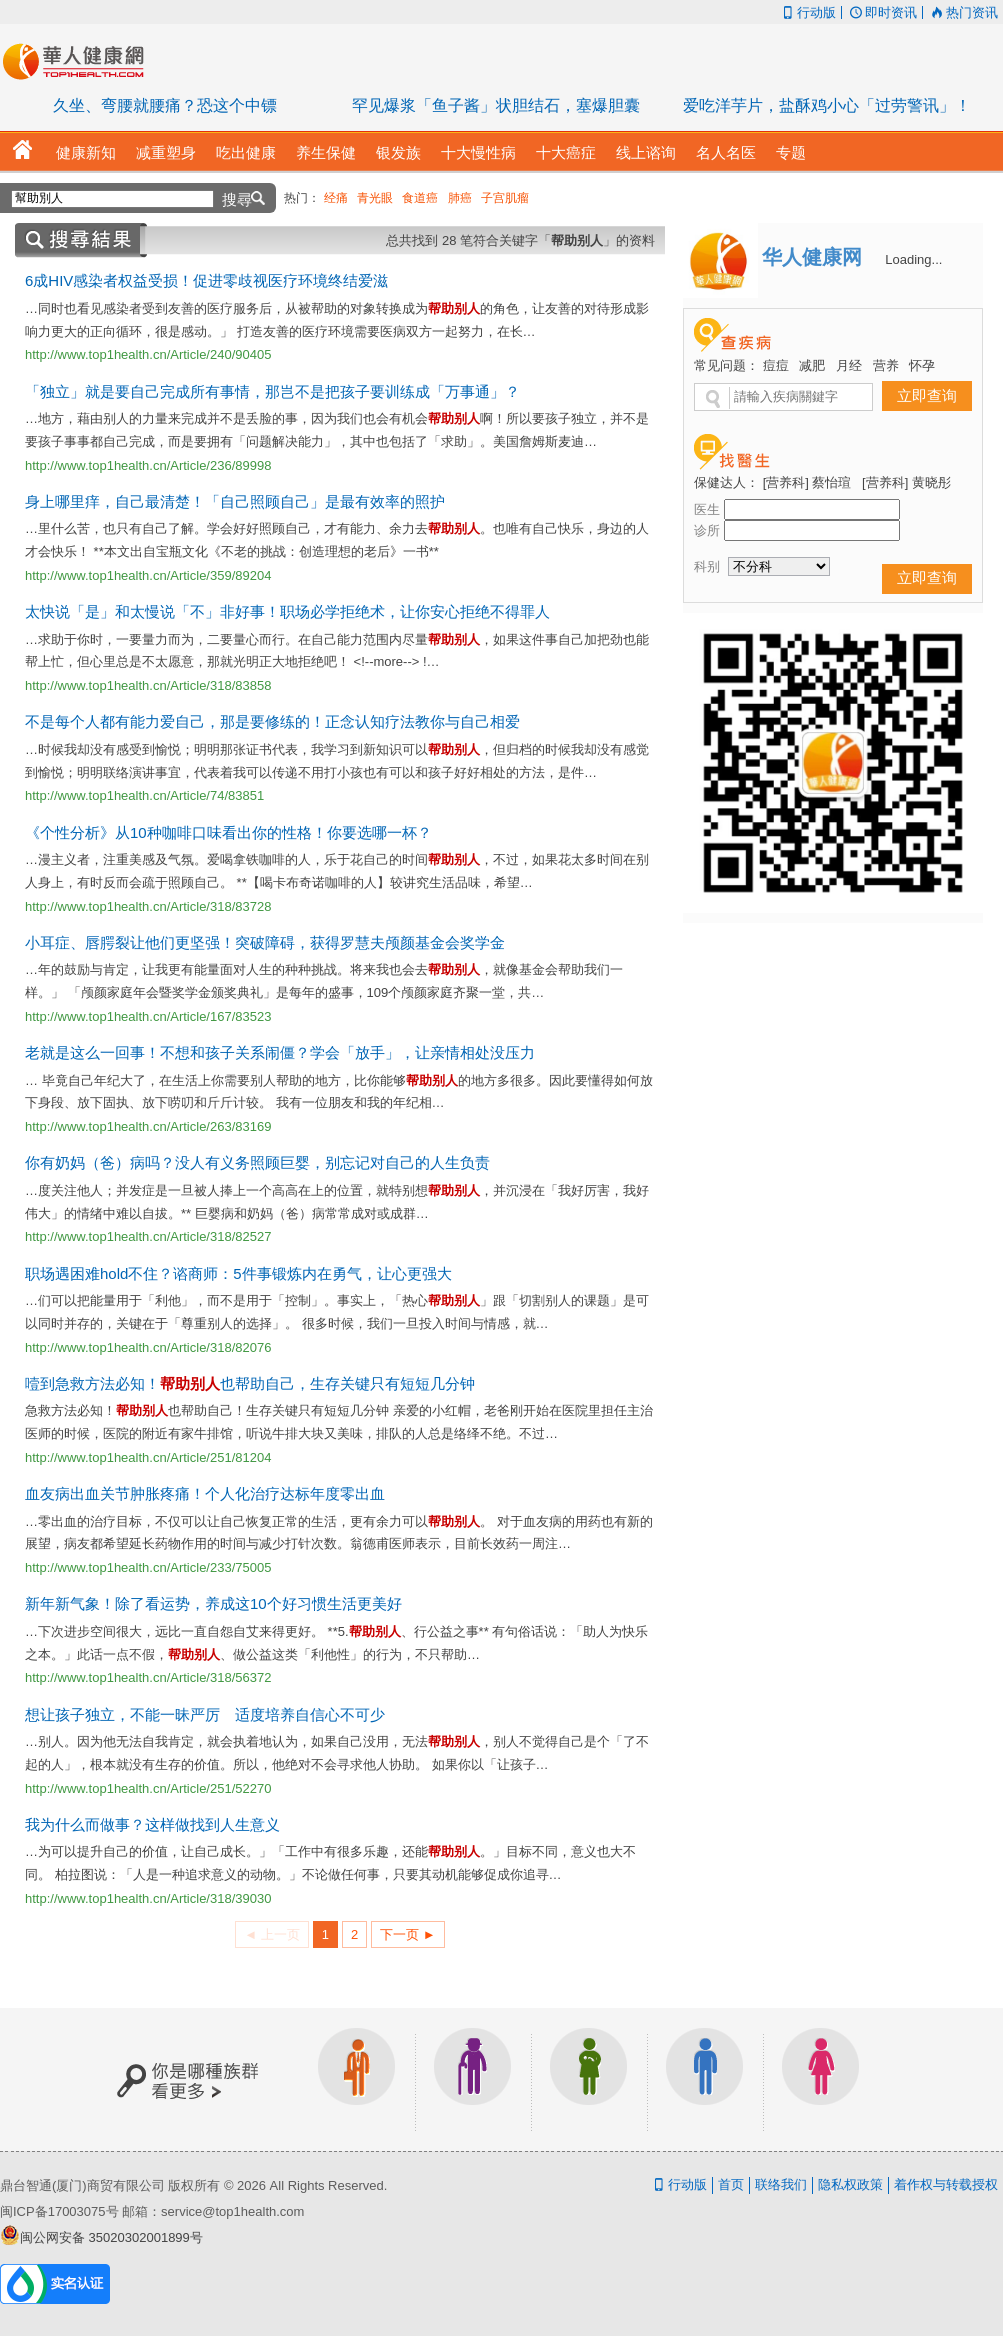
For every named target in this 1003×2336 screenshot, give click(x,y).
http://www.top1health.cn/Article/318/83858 (148, 685)
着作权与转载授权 (946, 2184)
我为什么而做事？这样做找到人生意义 (152, 1824)
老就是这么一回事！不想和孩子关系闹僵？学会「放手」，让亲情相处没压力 (280, 1052)
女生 (821, 2079)
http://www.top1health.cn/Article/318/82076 (148, 1347)
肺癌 (460, 198)
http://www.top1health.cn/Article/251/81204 (148, 1457)
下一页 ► (407, 1934)
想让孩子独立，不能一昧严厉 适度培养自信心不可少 (205, 1714)
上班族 (357, 2079)
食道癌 (420, 198)
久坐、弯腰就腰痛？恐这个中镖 (165, 105)
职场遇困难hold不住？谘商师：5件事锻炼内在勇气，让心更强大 (238, 1273)
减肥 (812, 365)
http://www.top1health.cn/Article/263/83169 (148, 1126)
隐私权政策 (850, 2184)
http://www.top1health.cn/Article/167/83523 (148, 1016)
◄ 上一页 (271, 1934)
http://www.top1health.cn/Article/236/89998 (148, 465)
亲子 (589, 2079)
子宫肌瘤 (505, 198)
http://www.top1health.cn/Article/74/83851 (144, 795)
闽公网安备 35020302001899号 (111, 2237)
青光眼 (375, 198)
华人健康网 (80, 61)
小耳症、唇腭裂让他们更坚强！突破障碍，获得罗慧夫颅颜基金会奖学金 (265, 942)
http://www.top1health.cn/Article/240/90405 (148, 354)
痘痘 (776, 365)
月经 (849, 365)
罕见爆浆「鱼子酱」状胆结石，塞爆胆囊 (496, 105)
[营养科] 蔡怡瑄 (807, 482)
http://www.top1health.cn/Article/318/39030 (148, 1898)
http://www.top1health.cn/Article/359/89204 (148, 575)
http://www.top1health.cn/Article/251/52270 (148, 1788)
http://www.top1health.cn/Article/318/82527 (148, 1236)
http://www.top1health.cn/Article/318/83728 (148, 906)
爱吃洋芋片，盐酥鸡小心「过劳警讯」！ (827, 105)
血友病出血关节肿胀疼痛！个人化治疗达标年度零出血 (205, 1493)
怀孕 (922, 365)
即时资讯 (882, 12)
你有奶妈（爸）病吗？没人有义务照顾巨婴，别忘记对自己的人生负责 (257, 1162)
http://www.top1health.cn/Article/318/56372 (148, 1677)
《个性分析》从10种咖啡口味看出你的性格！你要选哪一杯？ (228, 832)
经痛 (336, 198)
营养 (886, 365)
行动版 (806, 12)
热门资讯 (963, 12)
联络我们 (781, 2184)
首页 (731, 2184)
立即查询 (927, 395)
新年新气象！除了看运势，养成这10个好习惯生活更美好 (213, 1603)
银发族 (473, 2079)
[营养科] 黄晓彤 (906, 482)
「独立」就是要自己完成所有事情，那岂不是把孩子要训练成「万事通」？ (272, 391)
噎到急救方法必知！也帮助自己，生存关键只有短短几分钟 (250, 1383)
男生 (705, 2079)
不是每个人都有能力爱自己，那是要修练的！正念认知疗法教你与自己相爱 (272, 721)
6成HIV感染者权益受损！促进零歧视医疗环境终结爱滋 (206, 280)
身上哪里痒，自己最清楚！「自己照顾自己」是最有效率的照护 (235, 501)
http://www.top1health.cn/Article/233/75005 (148, 1567)
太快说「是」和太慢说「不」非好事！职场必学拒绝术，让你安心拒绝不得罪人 (287, 611)
